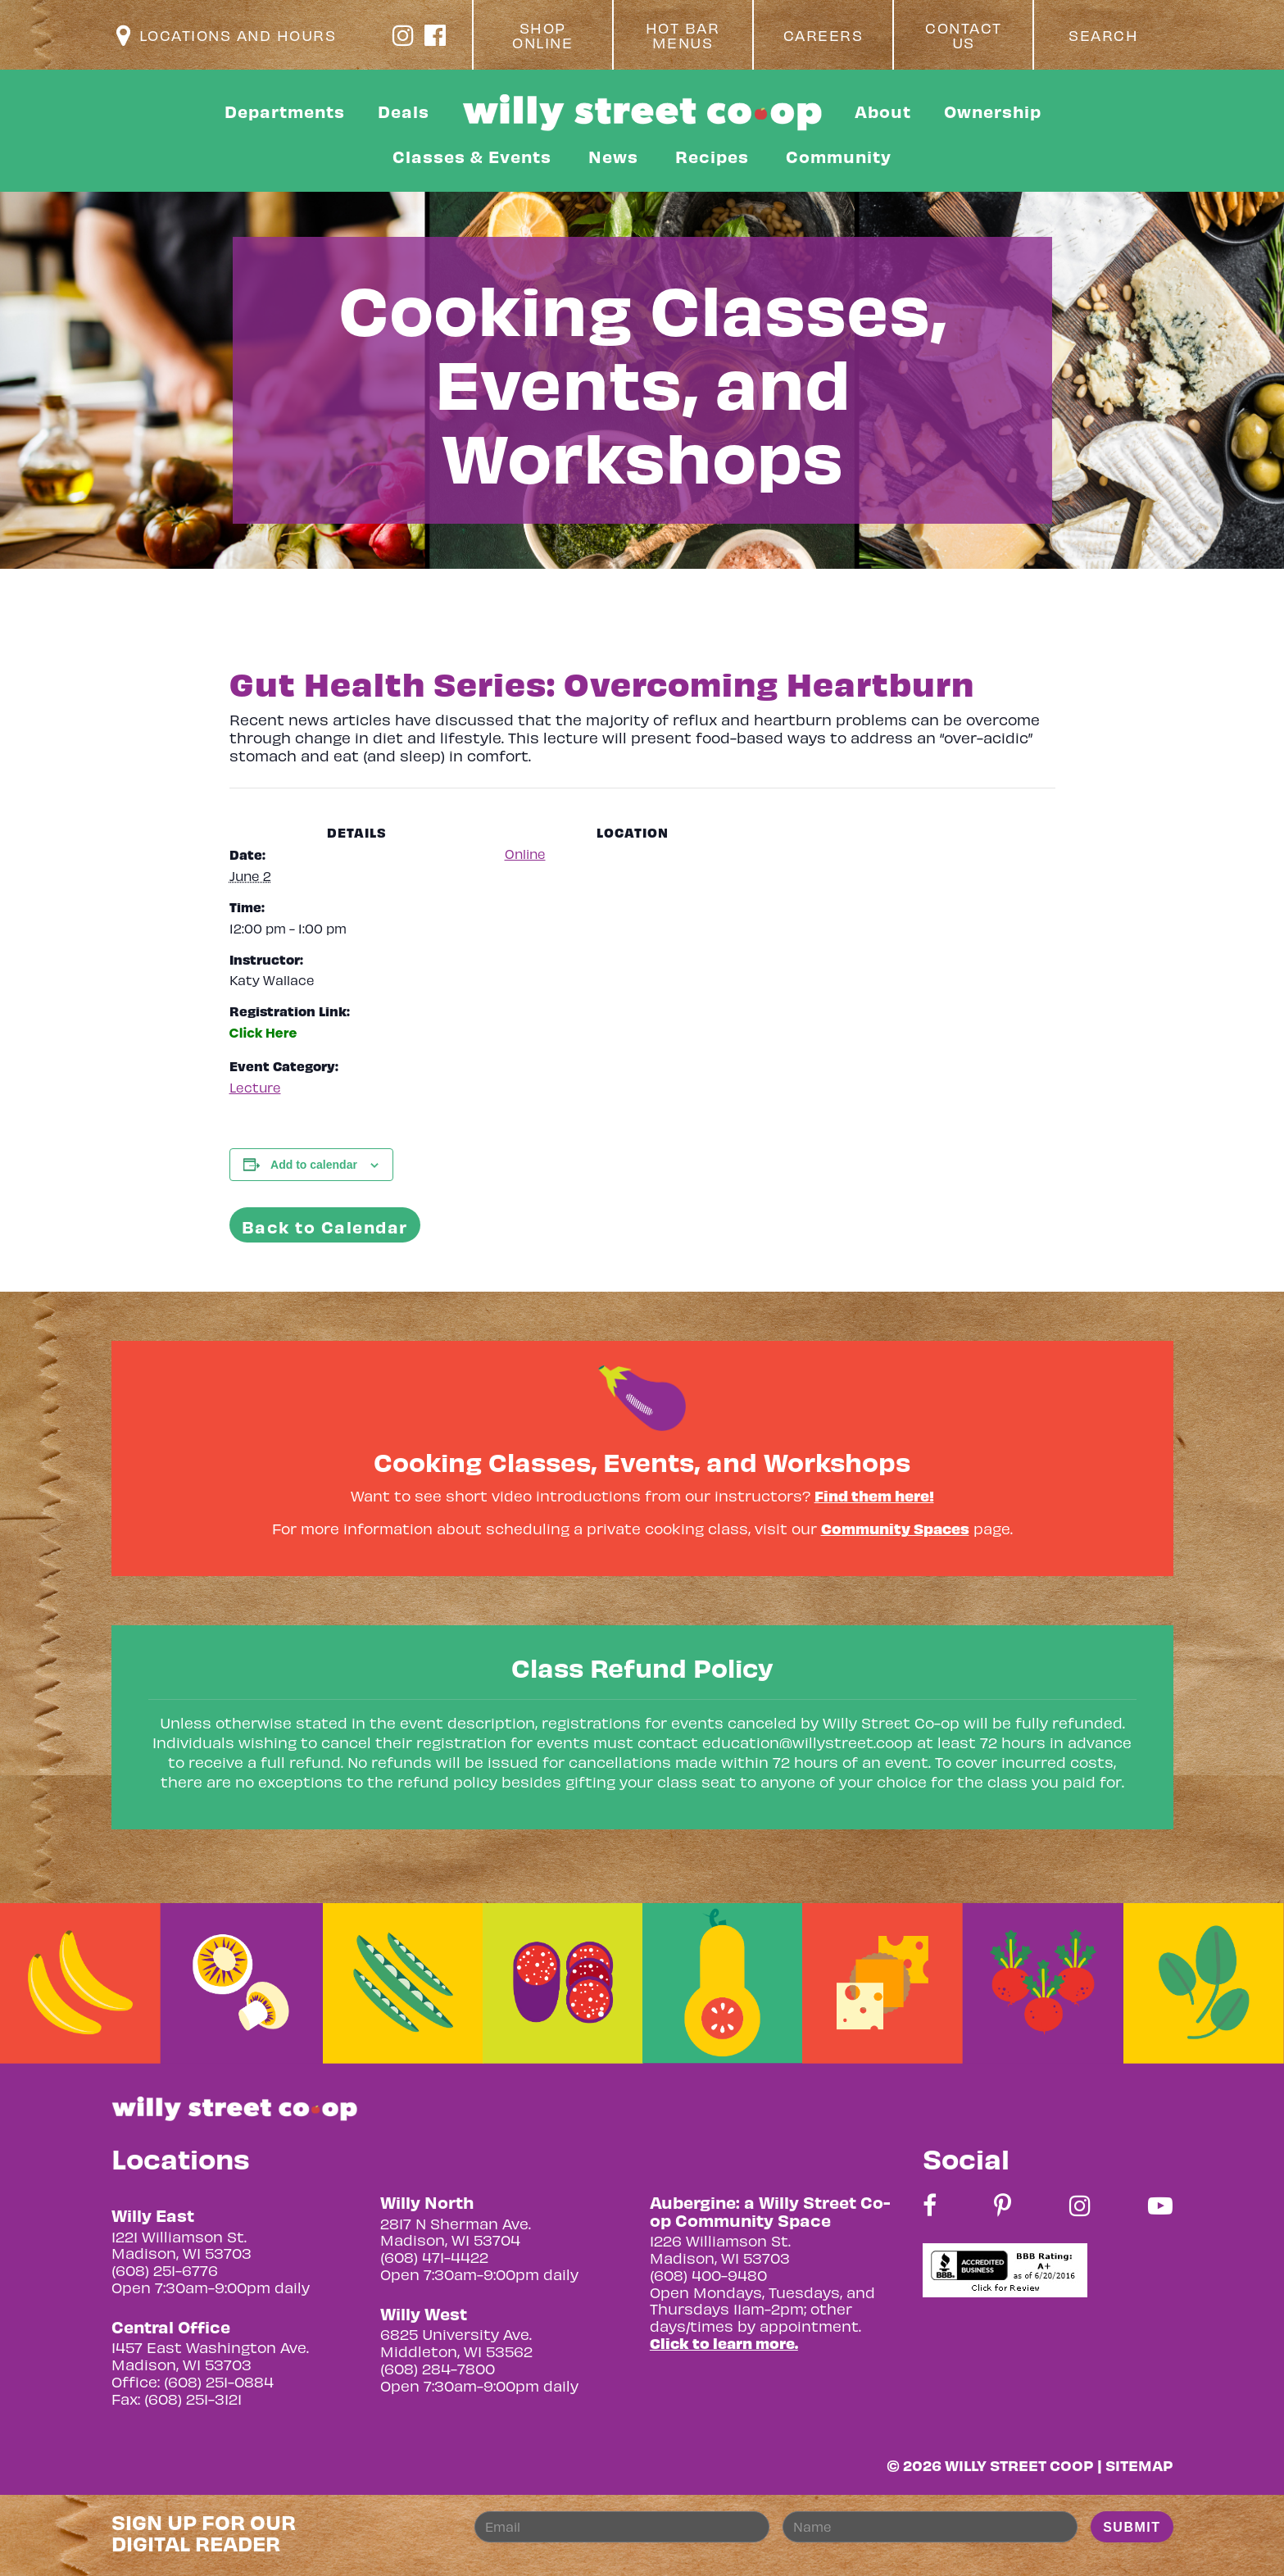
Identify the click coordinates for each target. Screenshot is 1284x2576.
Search (1103, 35)
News (613, 156)
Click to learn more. (724, 2342)
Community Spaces (895, 1528)
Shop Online (542, 35)
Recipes (712, 156)
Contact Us (963, 35)
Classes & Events (471, 156)
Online (525, 853)
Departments (285, 111)
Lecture (255, 1087)
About (883, 111)
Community (839, 156)
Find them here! (874, 1495)
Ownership (992, 111)
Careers (823, 35)
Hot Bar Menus (683, 35)
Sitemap (1139, 2465)
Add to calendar (313, 1164)
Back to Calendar (325, 1226)
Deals (403, 111)
